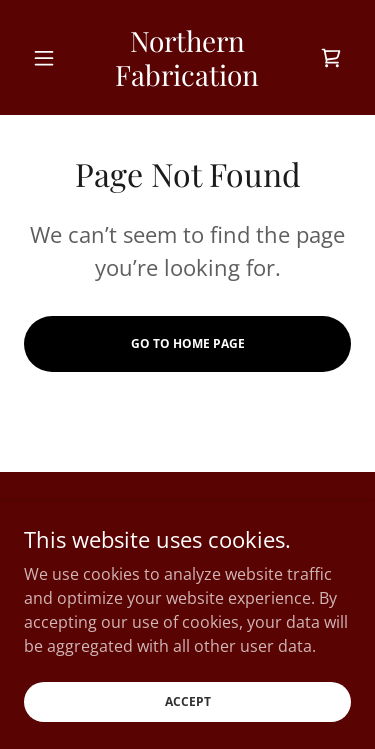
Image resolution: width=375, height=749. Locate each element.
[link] (187, 57)
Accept (188, 701)
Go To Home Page (188, 343)
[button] (48, 58)
